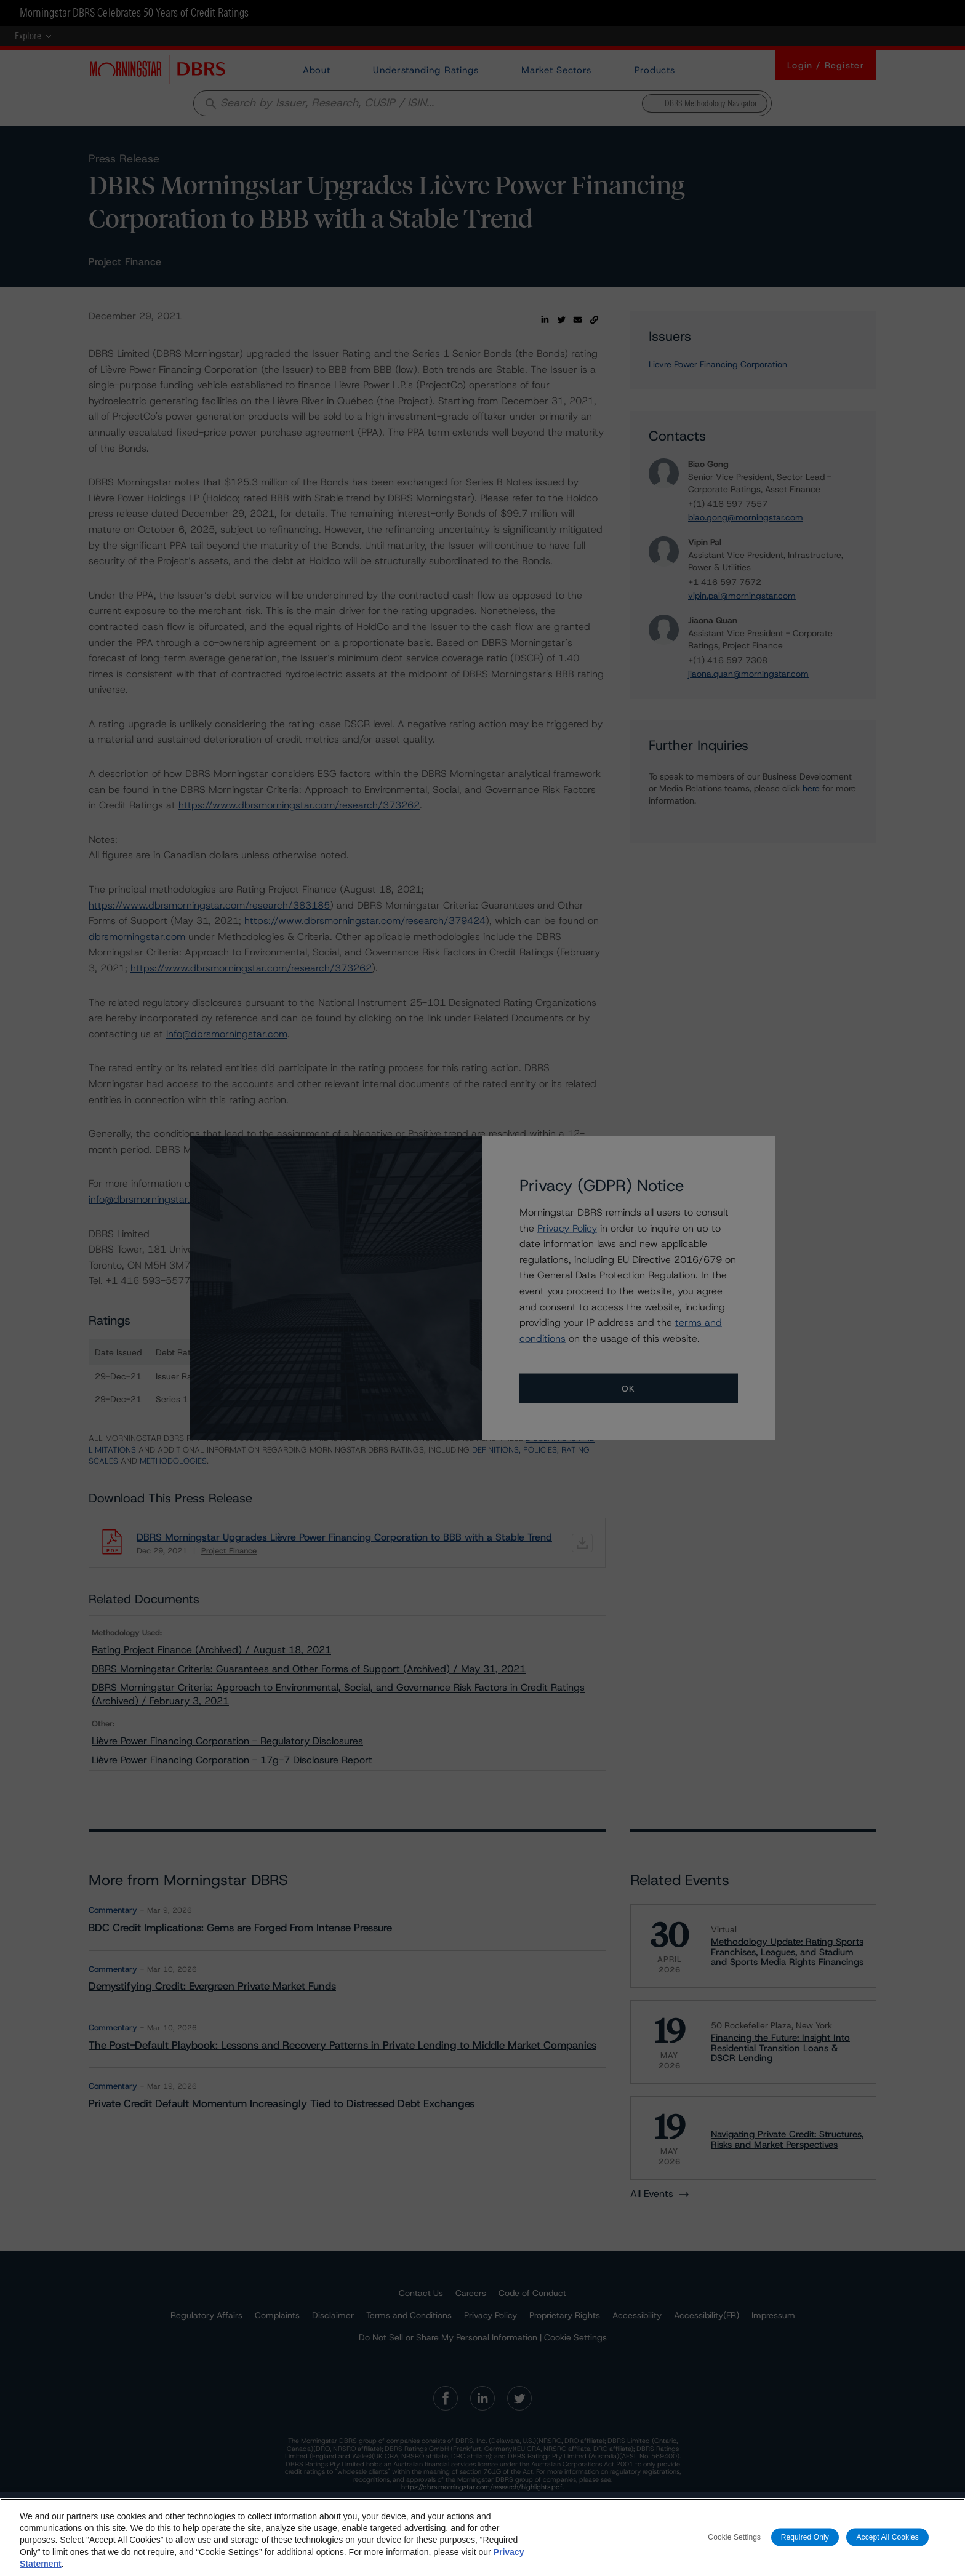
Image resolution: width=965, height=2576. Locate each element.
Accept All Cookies (887, 2547)
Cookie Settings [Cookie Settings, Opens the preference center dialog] (734, 2547)
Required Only (805, 2547)
